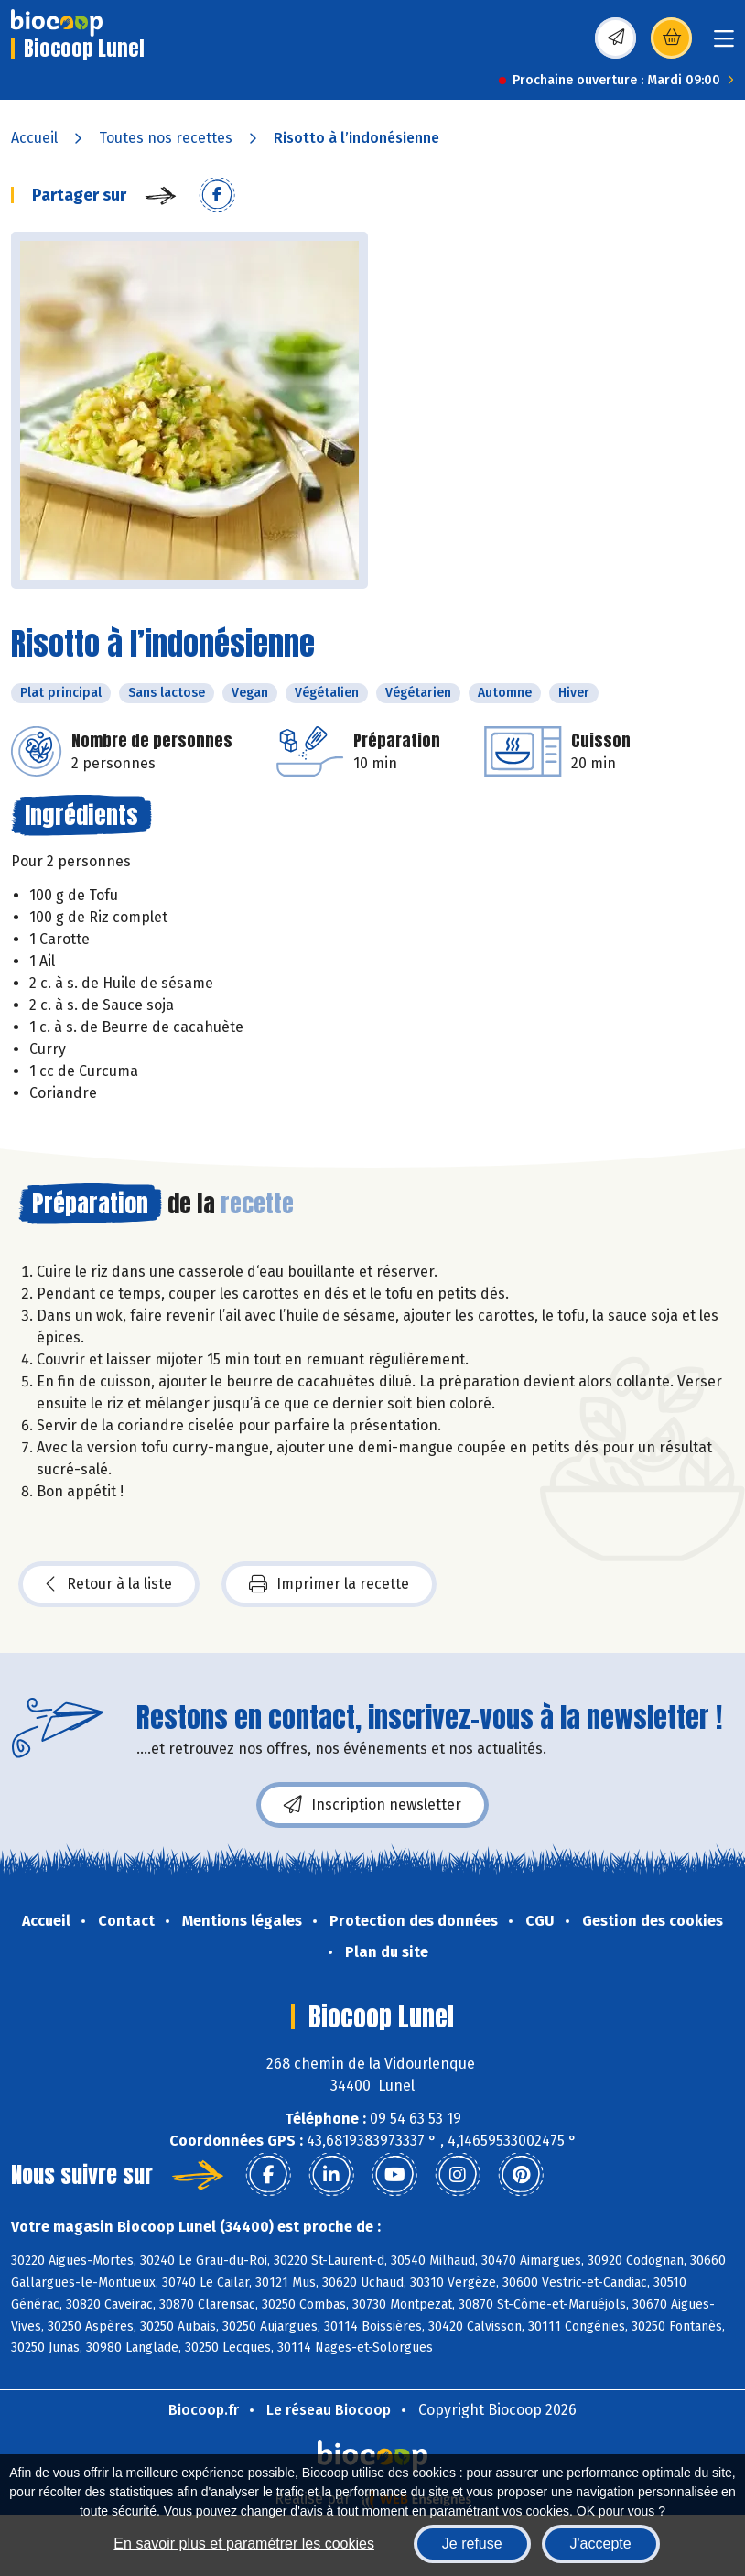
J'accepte (601, 2543)
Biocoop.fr (203, 2409)
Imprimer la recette (329, 1584)
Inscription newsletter (372, 1805)
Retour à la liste (109, 1584)
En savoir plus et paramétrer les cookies (243, 2543)
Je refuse (472, 2543)
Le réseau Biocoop (328, 2409)
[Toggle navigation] (724, 44)
